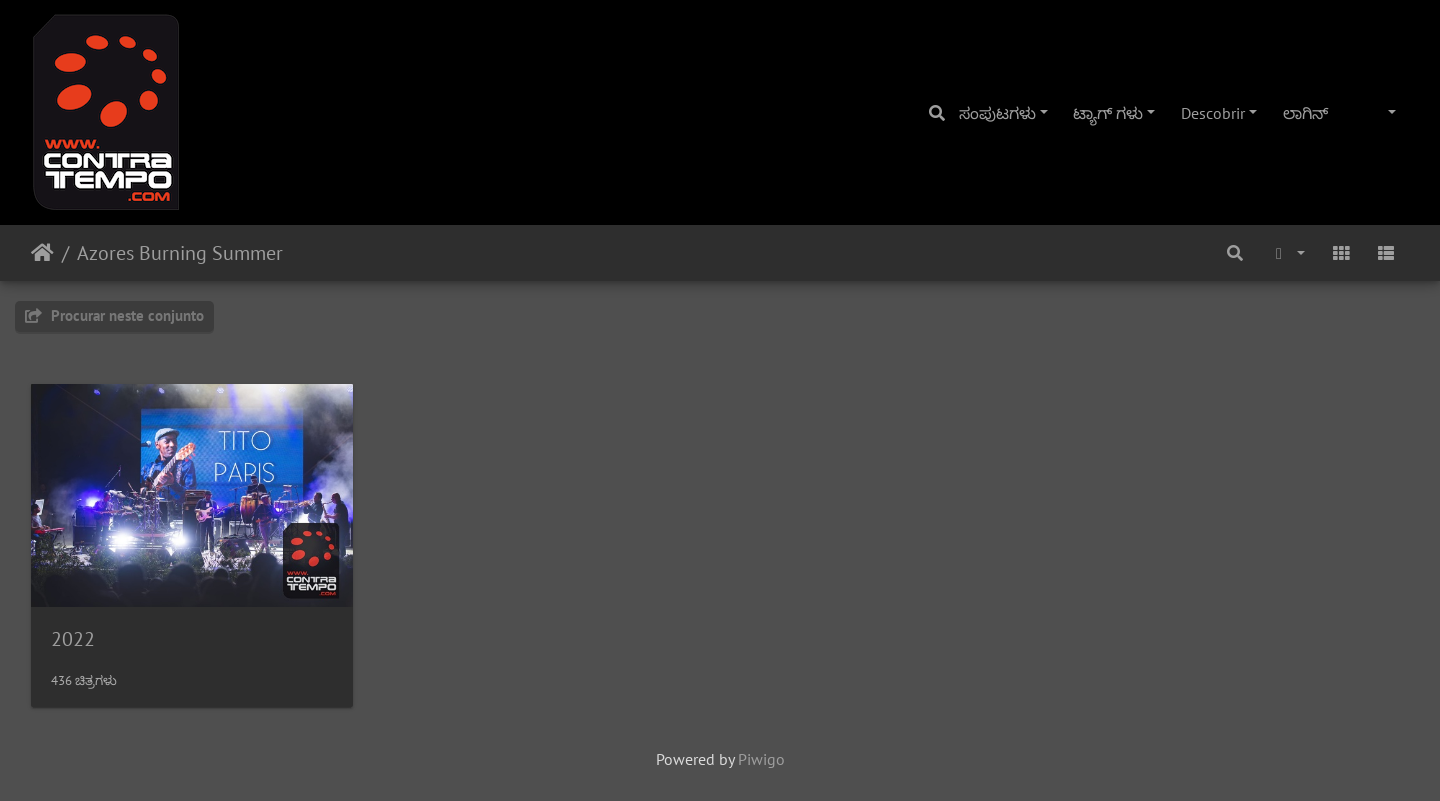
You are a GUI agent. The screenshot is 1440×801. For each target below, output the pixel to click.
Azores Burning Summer (180, 253)
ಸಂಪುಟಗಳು (997, 113)
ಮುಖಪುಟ (42, 253)
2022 (73, 639)
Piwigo (761, 759)
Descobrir (1213, 113)
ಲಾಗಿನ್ (1305, 113)
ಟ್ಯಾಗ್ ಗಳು (1108, 113)
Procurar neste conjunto (114, 315)
